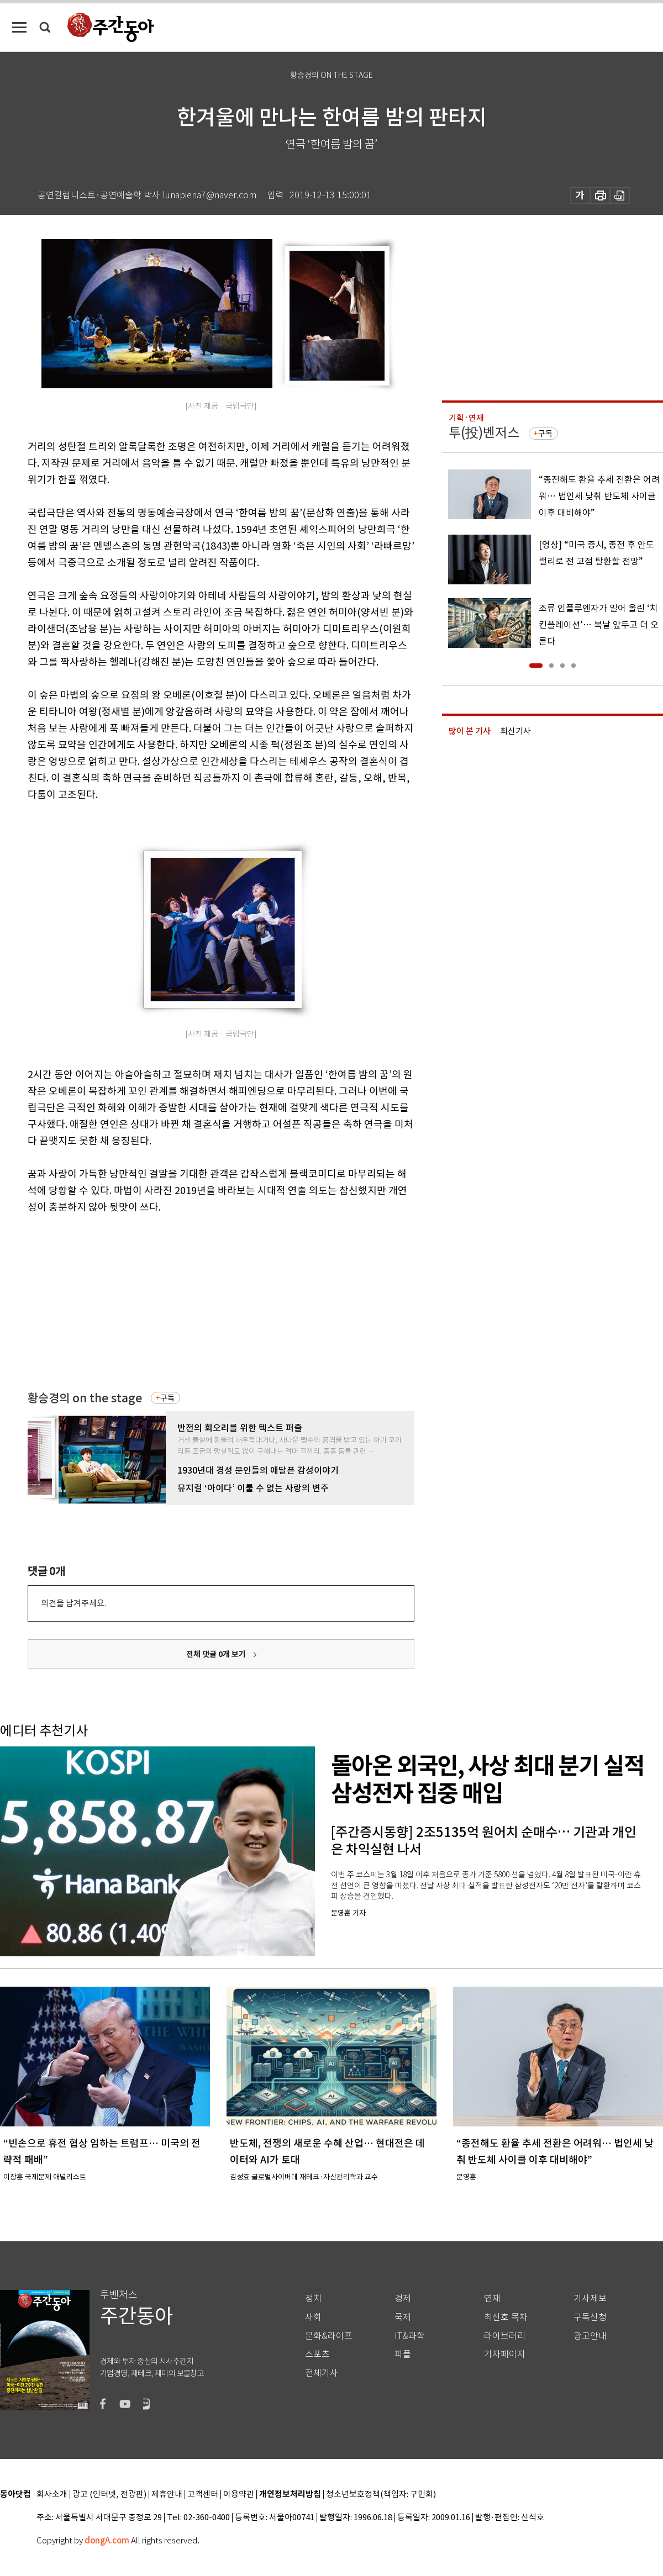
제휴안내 (166, 2494)
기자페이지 (504, 2354)
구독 (167, 1398)
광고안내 (590, 2336)
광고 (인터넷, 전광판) (109, 2494)
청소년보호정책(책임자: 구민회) (381, 2494)
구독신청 (590, 2317)
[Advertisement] (193, 1301)
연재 (492, 2298)
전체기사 (321, 2373)
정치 (313, 2298)
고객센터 (202, 2494)
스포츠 (317, 2354)
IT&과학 (409, 2336)
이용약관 (238, 2494)
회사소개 (51, 2494)
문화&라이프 (328, 2336)
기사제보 (590, 2298)
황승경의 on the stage (85, 1398)
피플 (402, 2354)
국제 (402, 2317)
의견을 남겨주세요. (73, 1603)
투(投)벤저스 (484, 432)
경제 (402, 2298)
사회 (313, 2317)
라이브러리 (504, 2336)
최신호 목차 (506, 2317)
